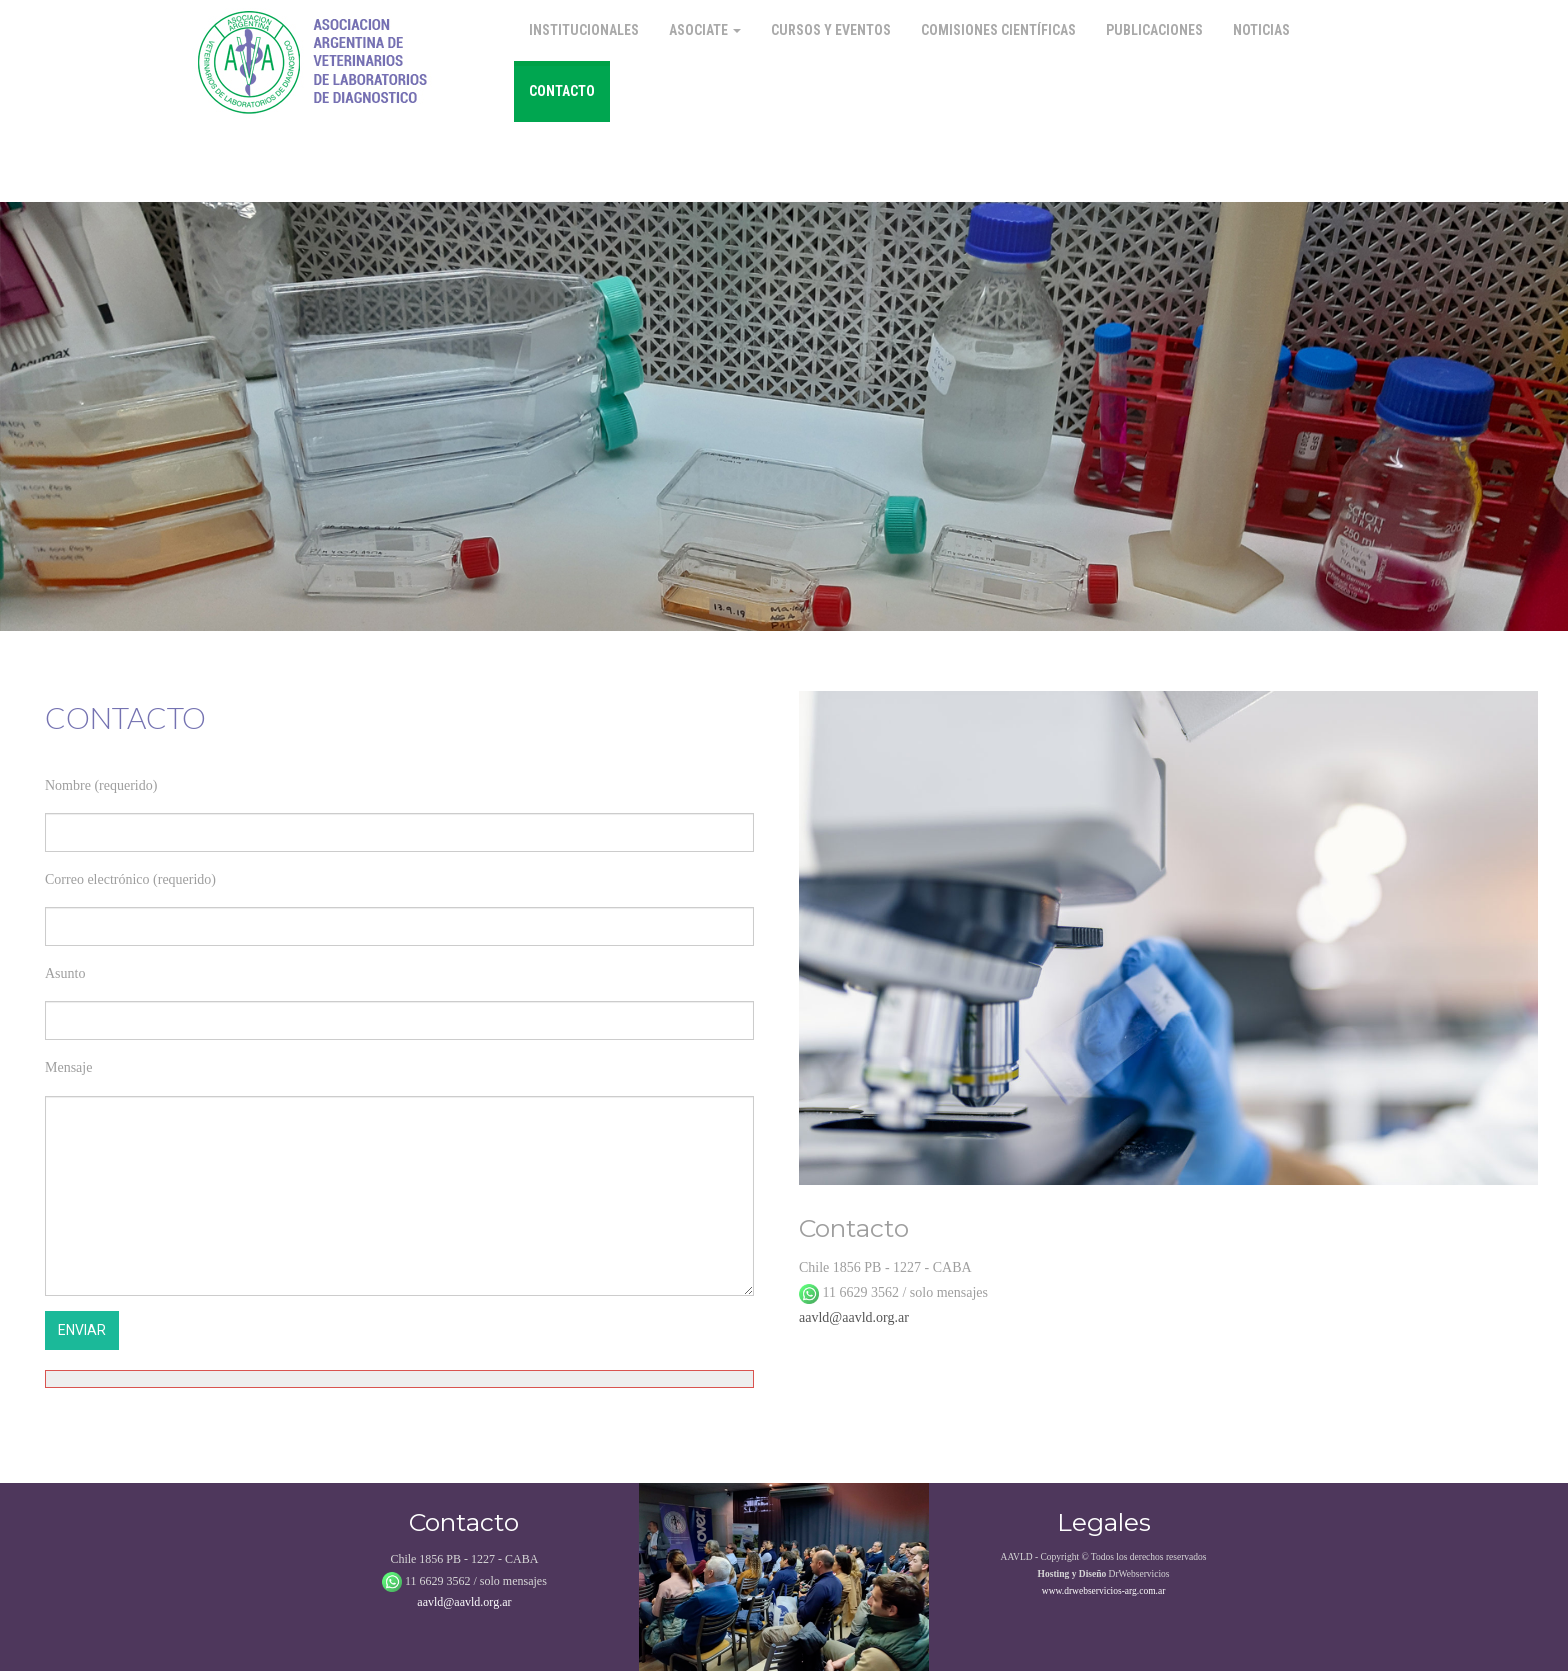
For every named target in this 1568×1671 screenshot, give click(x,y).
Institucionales (584, 30)
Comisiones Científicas (998, 30)
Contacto (562, 91)
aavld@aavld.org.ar (854, 1317)
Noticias (1261, 30)
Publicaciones (1154, 30)
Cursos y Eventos (831, 30)
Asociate (705, 30)
